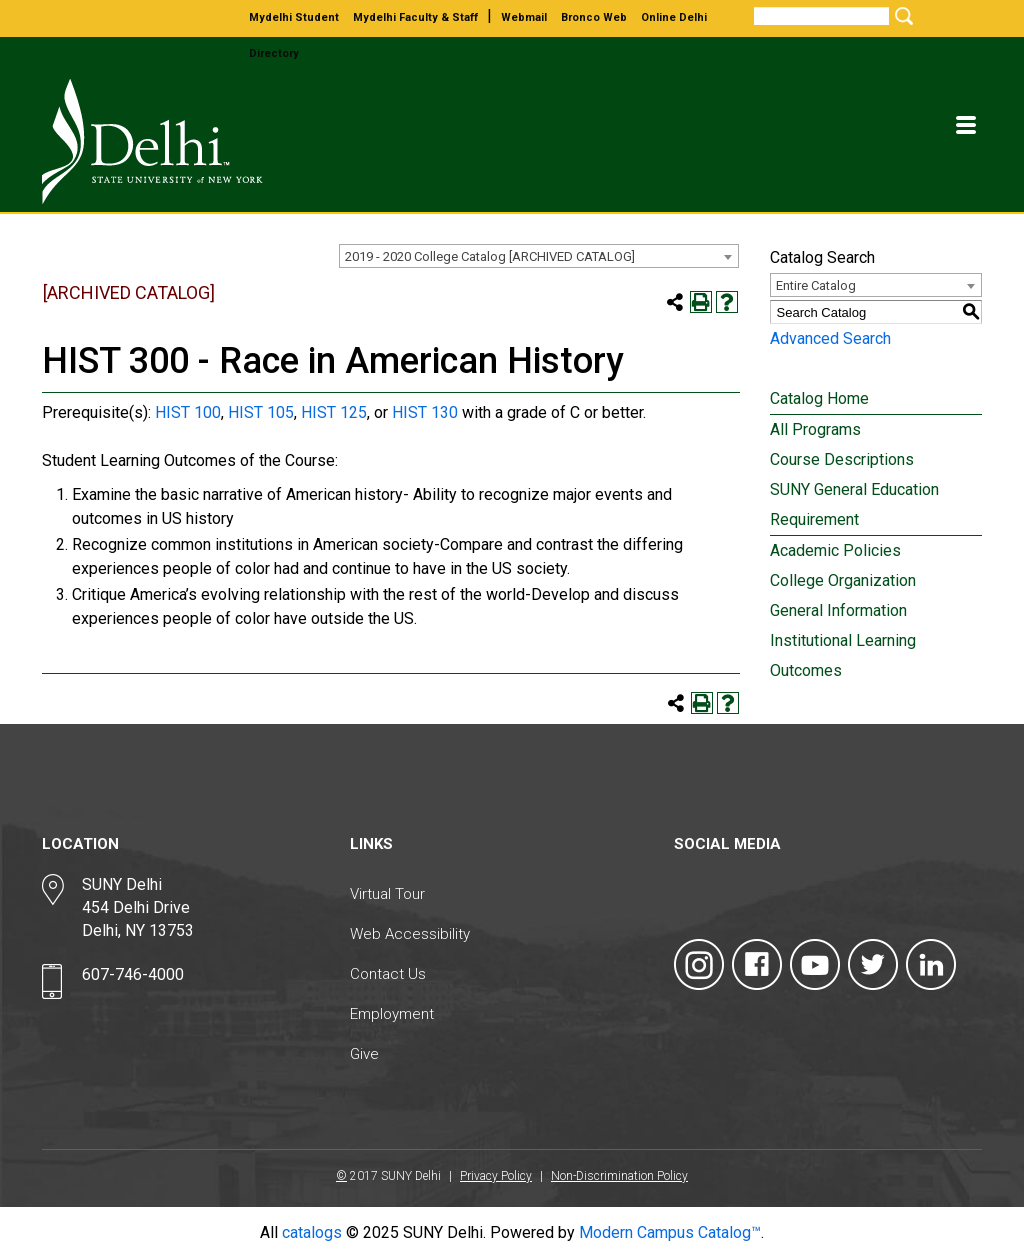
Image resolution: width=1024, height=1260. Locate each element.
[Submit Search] (901, 15)
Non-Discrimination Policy (619, 1176)
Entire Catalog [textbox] (816, 285)
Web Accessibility (410, 934)
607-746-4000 (133, 974)
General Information (838, 610)
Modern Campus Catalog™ (670, 1232)
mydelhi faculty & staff (415, 17)
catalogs (312, 1232)
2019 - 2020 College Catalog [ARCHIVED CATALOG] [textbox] (490, 256)
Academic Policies (835, 550)
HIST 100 (188, 412)
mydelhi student (294, 17)
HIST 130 (425, 412)
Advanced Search (830, 338)
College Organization (843, 580)
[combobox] (539, 256)
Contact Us (388, 974)
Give (364, 1054)
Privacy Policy (496, 1176)
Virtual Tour (387, 894)
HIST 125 (334, 412)
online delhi (674, 17)
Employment (392, 1014)
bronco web (594, 17)
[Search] (821, 16)
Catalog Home (819, 398)
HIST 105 (261, 412)
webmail (524, 17)
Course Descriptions (842, 459)
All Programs (815, 429)
